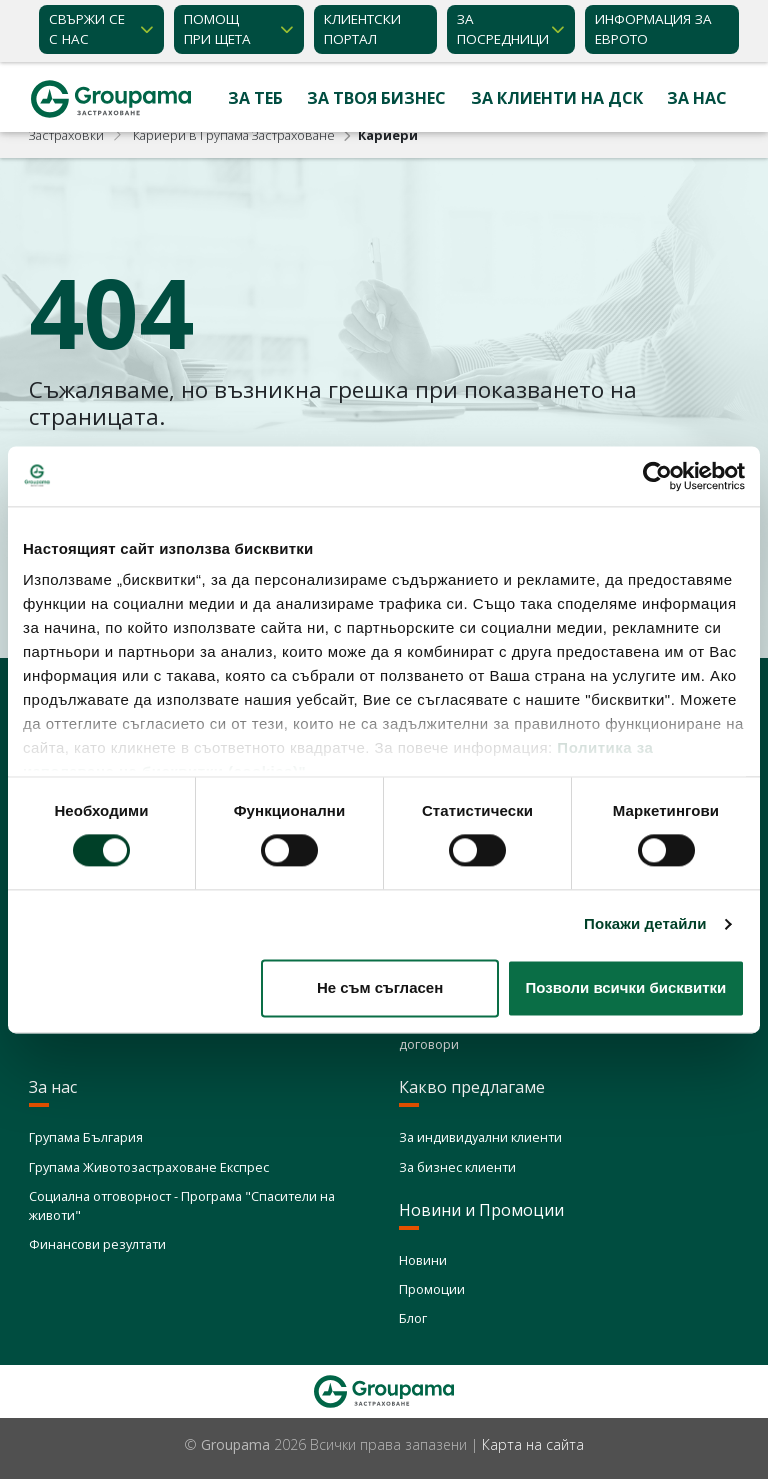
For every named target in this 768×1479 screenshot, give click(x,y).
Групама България (86, 1137)
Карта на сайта (533, 1444)
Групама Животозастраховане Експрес (149, 1167)
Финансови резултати (97, 1244)
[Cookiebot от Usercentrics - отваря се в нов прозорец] (657, 476)
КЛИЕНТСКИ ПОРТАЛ (362, 29)
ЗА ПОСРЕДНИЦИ (503, 29)
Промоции (432, 1289)
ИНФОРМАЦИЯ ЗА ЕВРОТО (653, 29)
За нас (697, 98)
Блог (413, 1318)
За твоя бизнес (376, 98)
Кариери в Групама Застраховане (234, 135)
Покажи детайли (645, 924)
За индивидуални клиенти (480, 1137)
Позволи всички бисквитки (625, 987)
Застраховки (66, 135)
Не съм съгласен (380, 987)
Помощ (217, 30)
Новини (423, 1260)
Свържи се (87, 30)
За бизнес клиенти (457, 1167)
